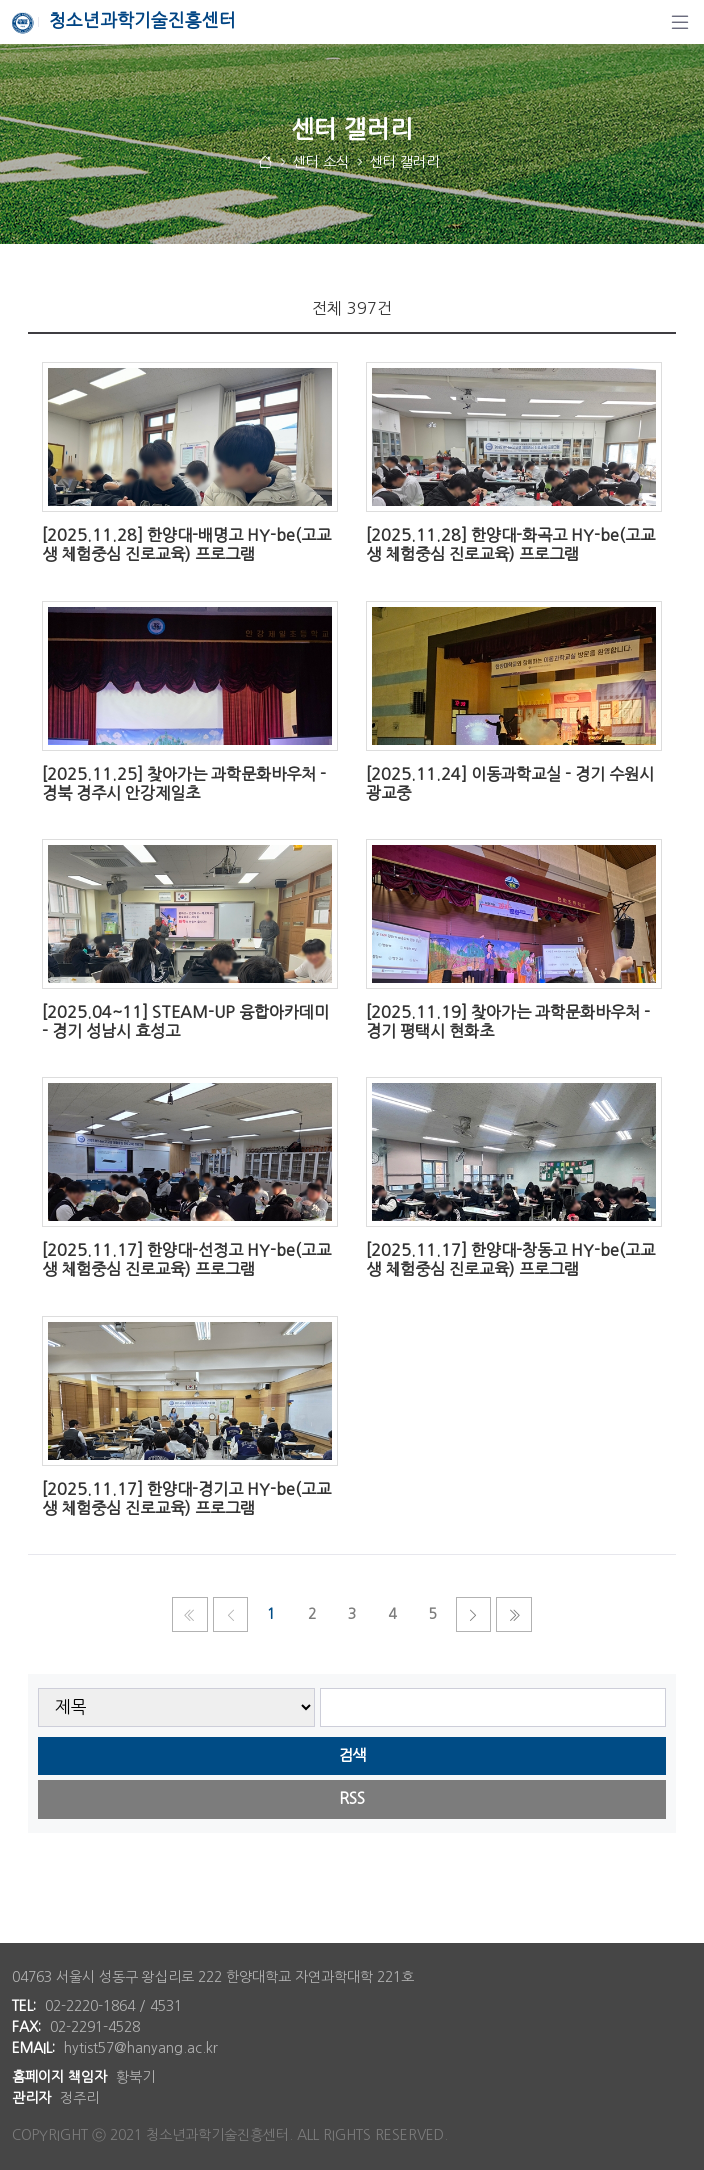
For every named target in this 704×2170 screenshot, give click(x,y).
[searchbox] (493, 1707)
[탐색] (680, 22)
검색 (352, 1755)
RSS (352, 1798)
